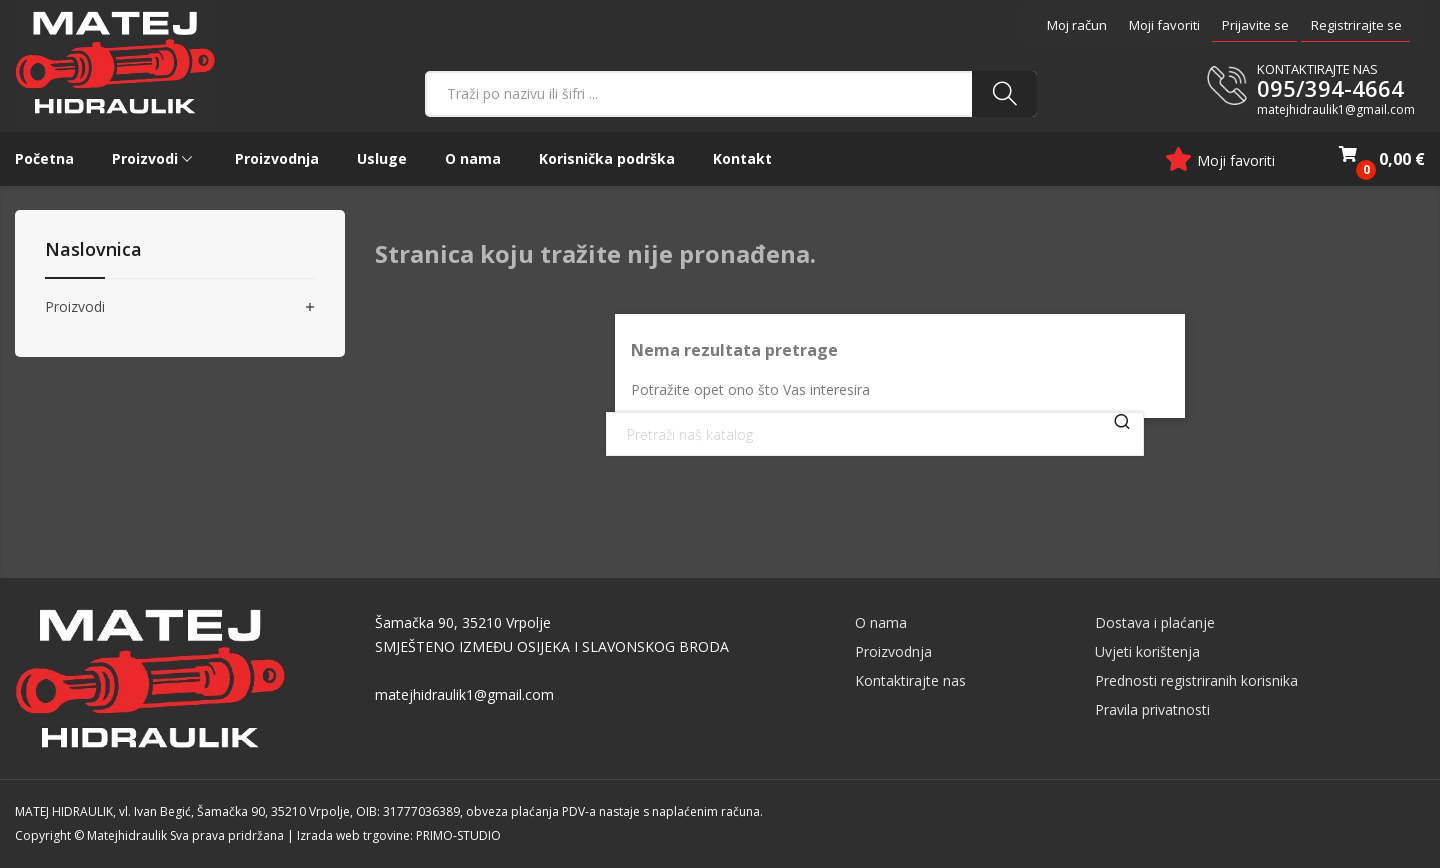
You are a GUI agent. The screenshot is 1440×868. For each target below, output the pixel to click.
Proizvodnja (893, 651)
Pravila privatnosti (1152, 709)
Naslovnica (93, 250)
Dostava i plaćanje (1155, 622)
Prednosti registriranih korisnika (1196, 680)
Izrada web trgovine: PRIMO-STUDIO (399, 835)
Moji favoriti (1164, 25)
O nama (881, 622)
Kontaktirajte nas (910, 680)
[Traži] (875, 434)
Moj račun (1077, 25)
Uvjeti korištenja (1147, 651)
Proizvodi (75, 307)
